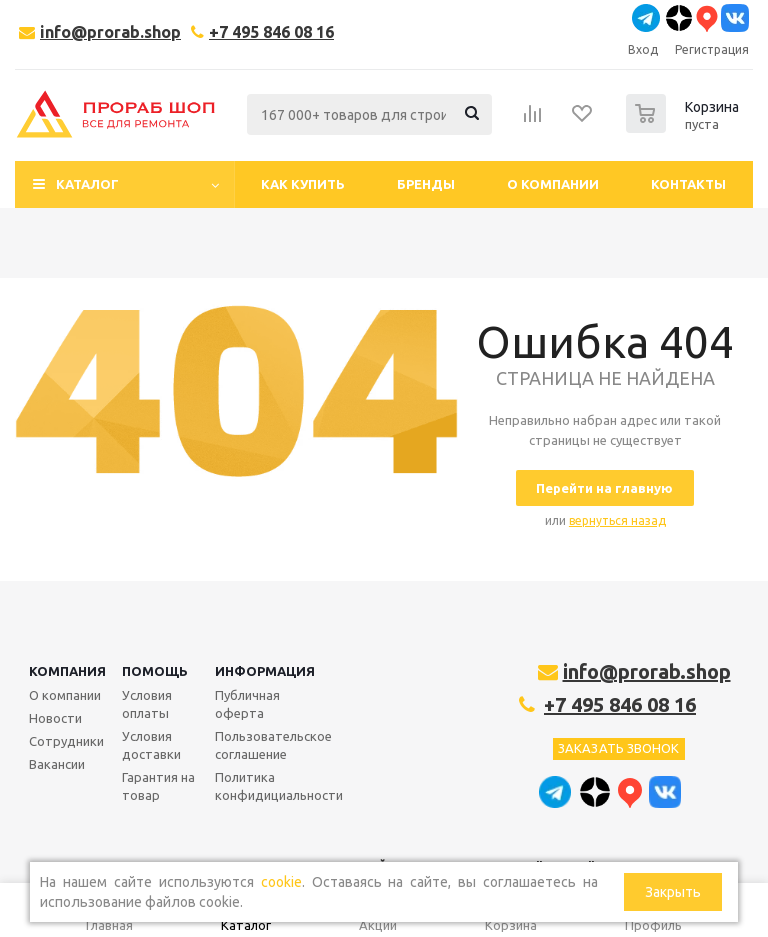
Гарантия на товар (158, 786)
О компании (65, 695)
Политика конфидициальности (279, 786)
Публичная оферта (247, 704)
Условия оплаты (147, 704)
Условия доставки (151, 745)
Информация (265, 671)
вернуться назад (617, 520)
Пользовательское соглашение (273, 745)
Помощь (155, 671)
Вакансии (57, 764)
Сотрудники (66, 741)
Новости (55, 718)
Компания (67, 671)
